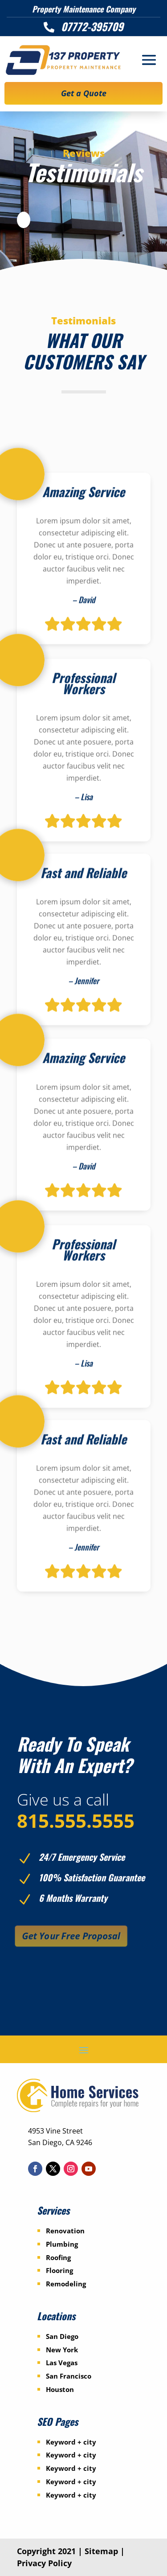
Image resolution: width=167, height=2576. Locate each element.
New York (62, 2349)
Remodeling (66, 2283)
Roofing (58, 2257)
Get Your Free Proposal (69, 1936)
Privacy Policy (44, 2563)
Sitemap (101, 2551)
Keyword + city (71, 2441)
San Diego (62, 2336)
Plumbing (62, 2244)
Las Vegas (61, 2362)
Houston (60, 2389)
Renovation (65, 2230)
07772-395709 (92, 26)
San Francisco (68, 2375)
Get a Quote (83, 93)
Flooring (59, 2270)
